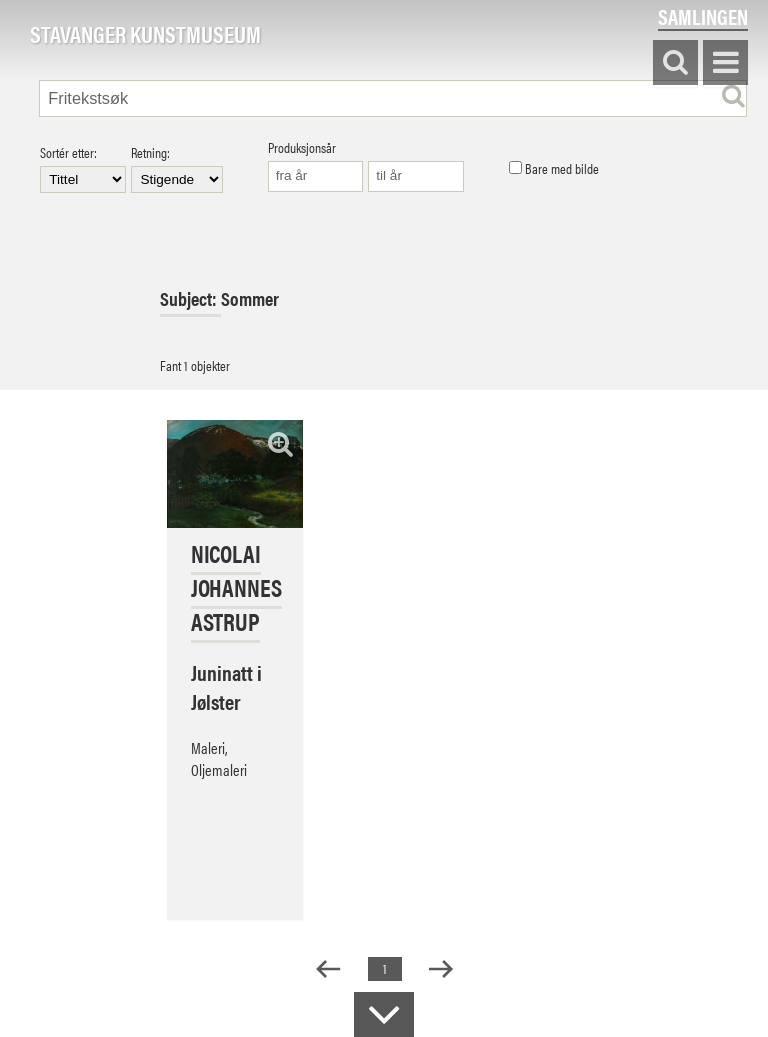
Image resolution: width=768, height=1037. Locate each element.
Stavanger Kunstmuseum (145, 35)
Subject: (190, 298)
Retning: (176, 169)
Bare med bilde (554, 169)
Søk (675, 63)
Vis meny (725, 63)
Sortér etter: (83, 169)
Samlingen (703, 16)
